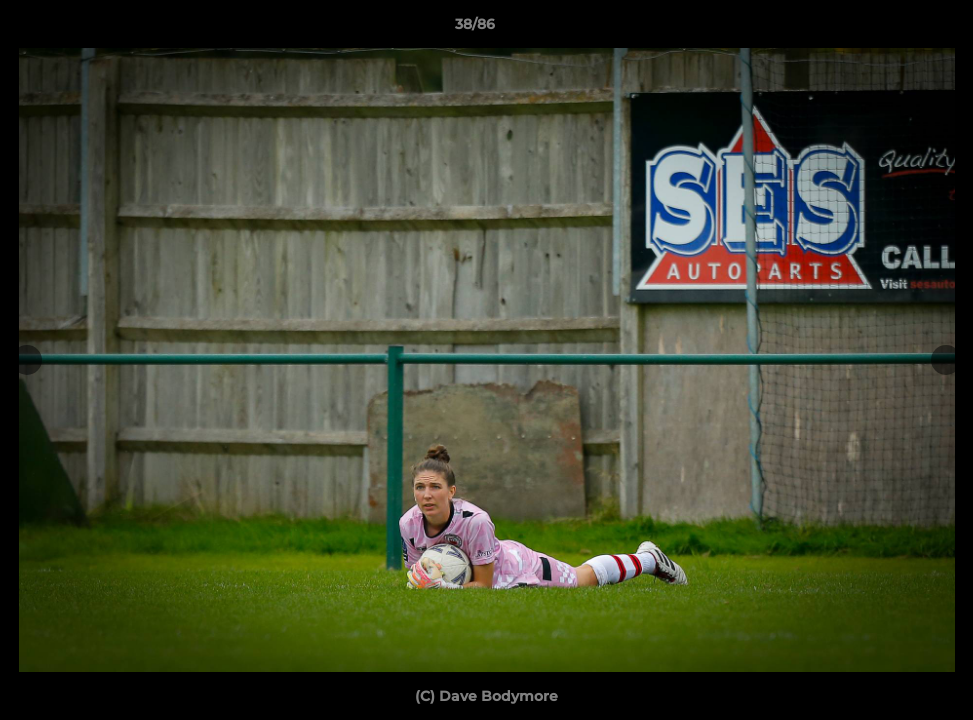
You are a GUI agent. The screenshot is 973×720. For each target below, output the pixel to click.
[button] (889, 29)
